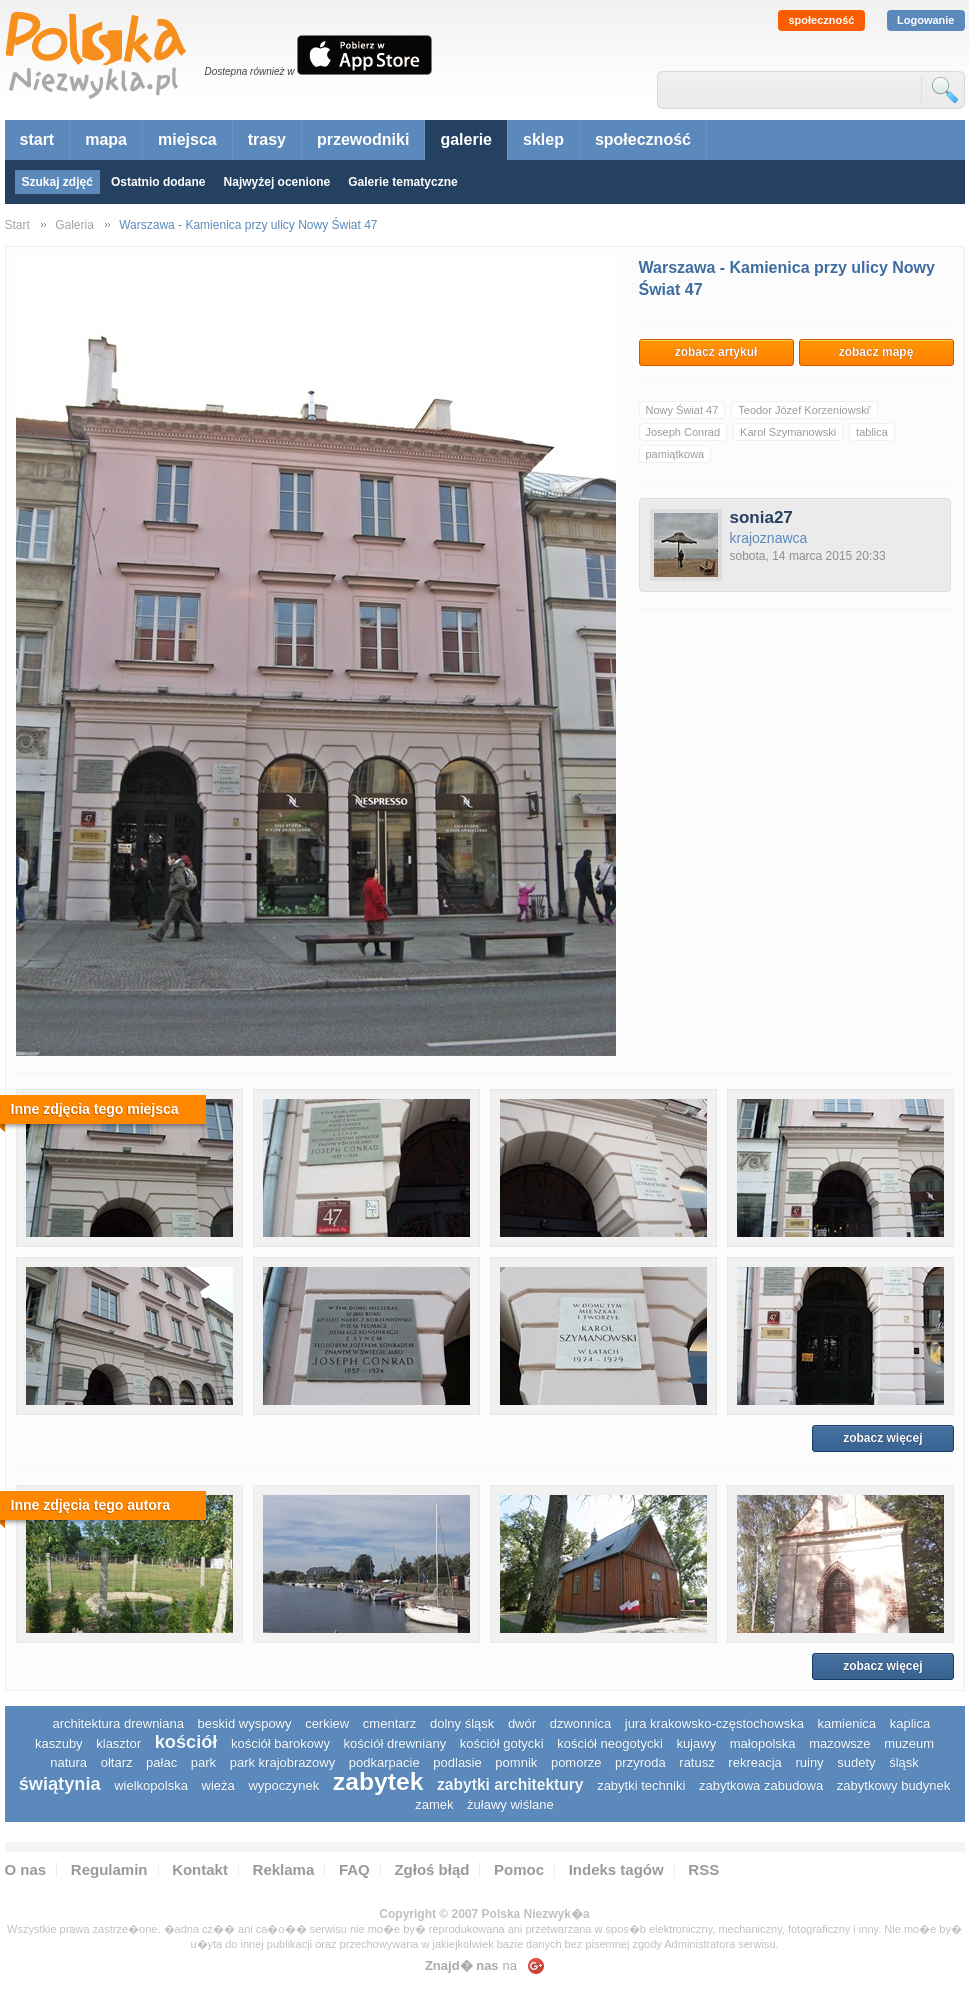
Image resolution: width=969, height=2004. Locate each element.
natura (68, 1762)
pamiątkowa (675, 454)
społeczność (821, 20)
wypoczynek (283, 1785)
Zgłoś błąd (431, 1869)
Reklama (284, 1869)
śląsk (904, 1762)
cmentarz (389, 1723)
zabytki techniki (641, 1785)
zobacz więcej (882, 1438)
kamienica (847, 1723)
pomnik (516, 1762)
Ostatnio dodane (158, 182)
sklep (543, 139)
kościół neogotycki (610, 1743)
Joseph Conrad (683, 432)
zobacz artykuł (716, 352)
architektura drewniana (118, 1723)
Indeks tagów (616, 1869)
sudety (856, 1762)
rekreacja (754, 1762)
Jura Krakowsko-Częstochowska (714, 1723)
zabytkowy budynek (893, 1785)
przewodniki (363, 139)
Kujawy (696, 1743)
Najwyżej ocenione (277, 182)
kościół (186, 1742)
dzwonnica (580, 1723)
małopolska (763, 1743)
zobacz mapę (876, 352)
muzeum (909, 1743)
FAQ (354, 1869)
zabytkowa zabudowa (761, 1785)
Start (17, 225)
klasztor (118, 1743)
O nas (26, 1869)
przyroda (640, 1762)
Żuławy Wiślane (510, 1804)
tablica (872, 432)
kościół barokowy (280, 1743)
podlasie (457, 1762)
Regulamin (109, 1869)
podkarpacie (384, 1762)
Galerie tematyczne (402, 182)
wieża (218, 1785)
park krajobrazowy (283, 1762)
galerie (466, 139)
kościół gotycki (502, 1743)
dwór (522, 1723)
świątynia (60, 1784)
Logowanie (925, 20)
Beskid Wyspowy (245, 1723)
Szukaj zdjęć (57, 182)
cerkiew (327, 1723)
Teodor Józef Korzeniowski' (804, 410)
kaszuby (59, 1743)
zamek (434, 1804)
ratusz (696, 1762)
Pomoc (519, 1869)
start (37, 139)
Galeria (74, 225)
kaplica (910, 1723)
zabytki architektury (510, 1784)
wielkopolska (151, 1785)
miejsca (187, 139)
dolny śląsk (462, 1723)
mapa (106, 139)
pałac (161, 1762)
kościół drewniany (395, 1743)
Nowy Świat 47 (682, 410)
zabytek (378, 1781)
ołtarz (117, 1762)
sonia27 (761, 517)
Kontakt (200, 1869)
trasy (267, 139)
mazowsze (839, 1743)
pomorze (576, 1762)
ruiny (809, 1762)
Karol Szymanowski (788, 432)
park (203, 1762)
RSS (703, 1869)
